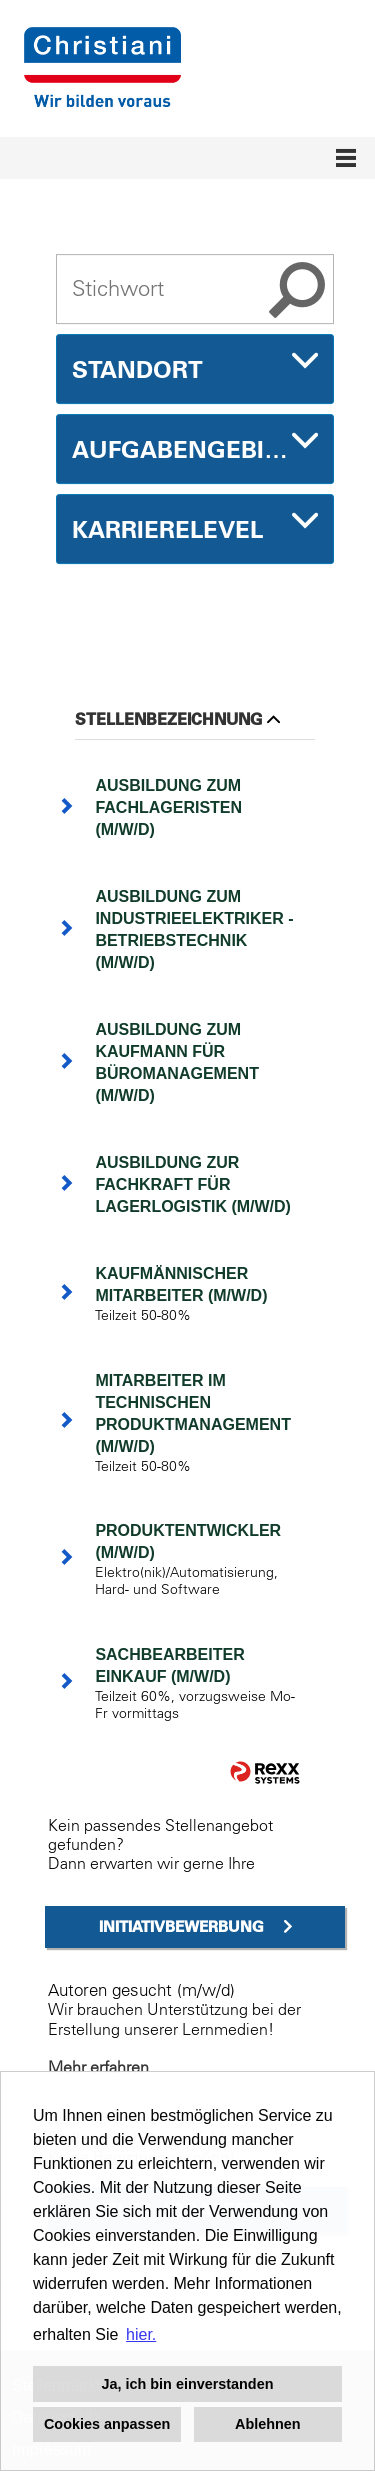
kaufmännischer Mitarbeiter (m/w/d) (181, 1284)
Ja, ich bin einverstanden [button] (188, 2384)
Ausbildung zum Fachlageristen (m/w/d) (168, 807)
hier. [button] (141, 2334)
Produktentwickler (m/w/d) (188, 1541)
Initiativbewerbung (181, 1926)
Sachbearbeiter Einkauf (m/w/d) (169, 1665)
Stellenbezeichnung (177, 719)
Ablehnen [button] (268, 2424)
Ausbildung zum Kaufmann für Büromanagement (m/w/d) (177, 1062)
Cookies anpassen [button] (107, 2424)
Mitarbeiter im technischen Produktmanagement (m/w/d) (193, 1413)
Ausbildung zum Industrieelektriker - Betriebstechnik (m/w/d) (194, 929)
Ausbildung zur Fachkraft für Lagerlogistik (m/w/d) (193, 1184)
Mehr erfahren (98, 2067)
